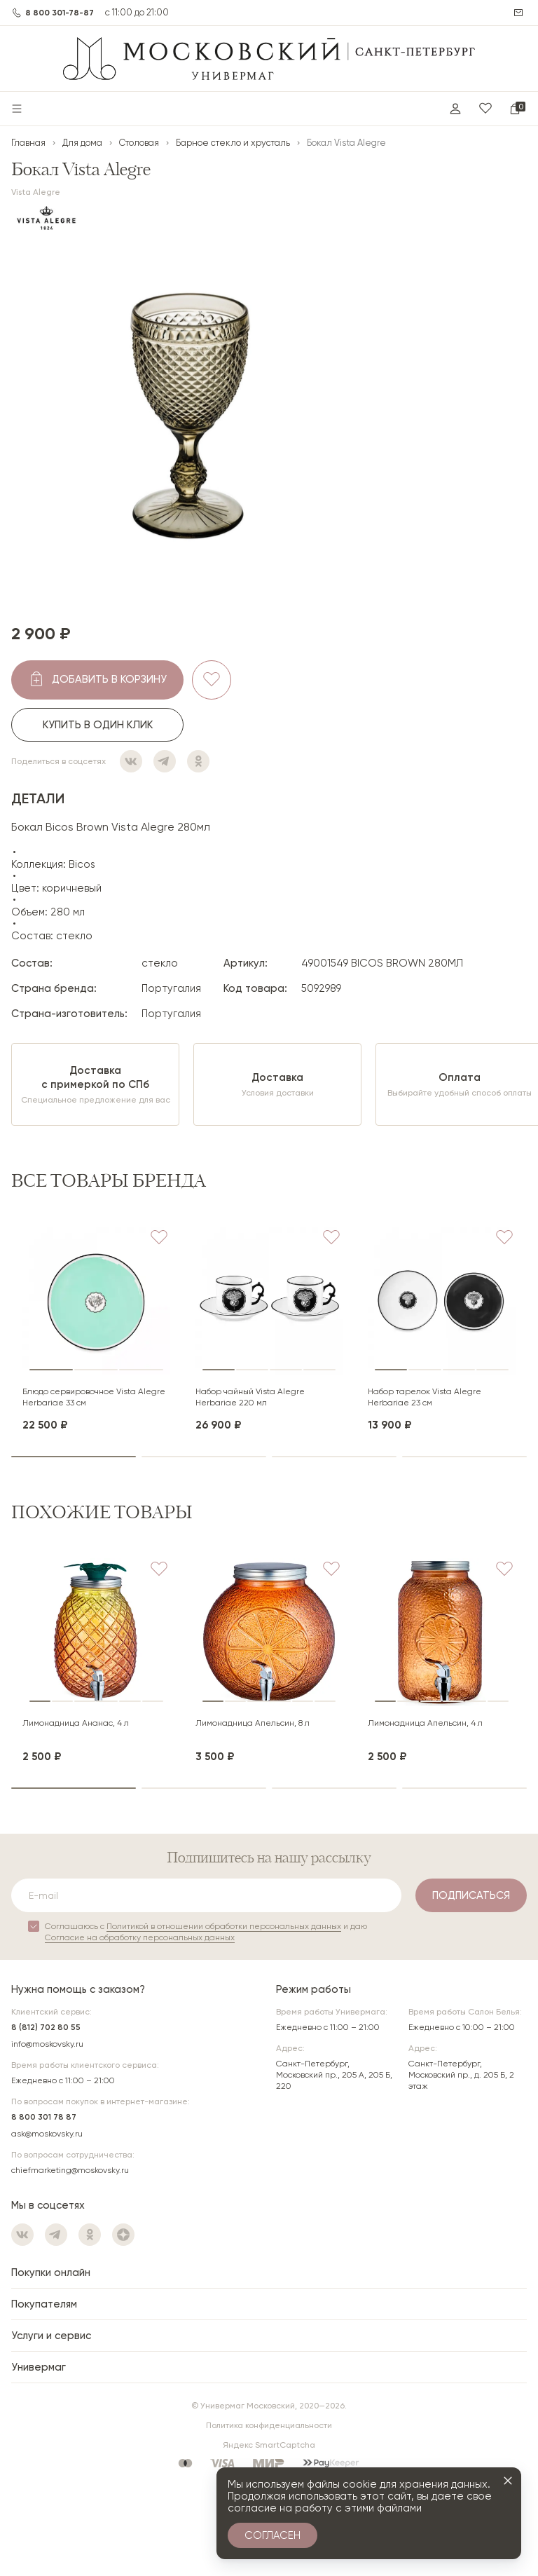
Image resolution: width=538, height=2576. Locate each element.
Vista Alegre (35, 192)
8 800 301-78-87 (60, 13)
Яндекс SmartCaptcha (269, 2445)
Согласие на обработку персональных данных (140, 1937)
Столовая (139, 142)
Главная (28, 142)
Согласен (272, 2535)
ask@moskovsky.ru (47, 2134)
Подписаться (471, 1895)
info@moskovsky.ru (47, 2044)
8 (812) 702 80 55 (46, 2027)
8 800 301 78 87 (43, 2117)
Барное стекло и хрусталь (233, 142)
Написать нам (520, 12)
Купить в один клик (98, 724)
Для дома (82, 142)
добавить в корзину (109, 679)
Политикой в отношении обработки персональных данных (223, 1926)
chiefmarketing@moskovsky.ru (70, 2170)
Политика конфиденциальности (269, 2425)
